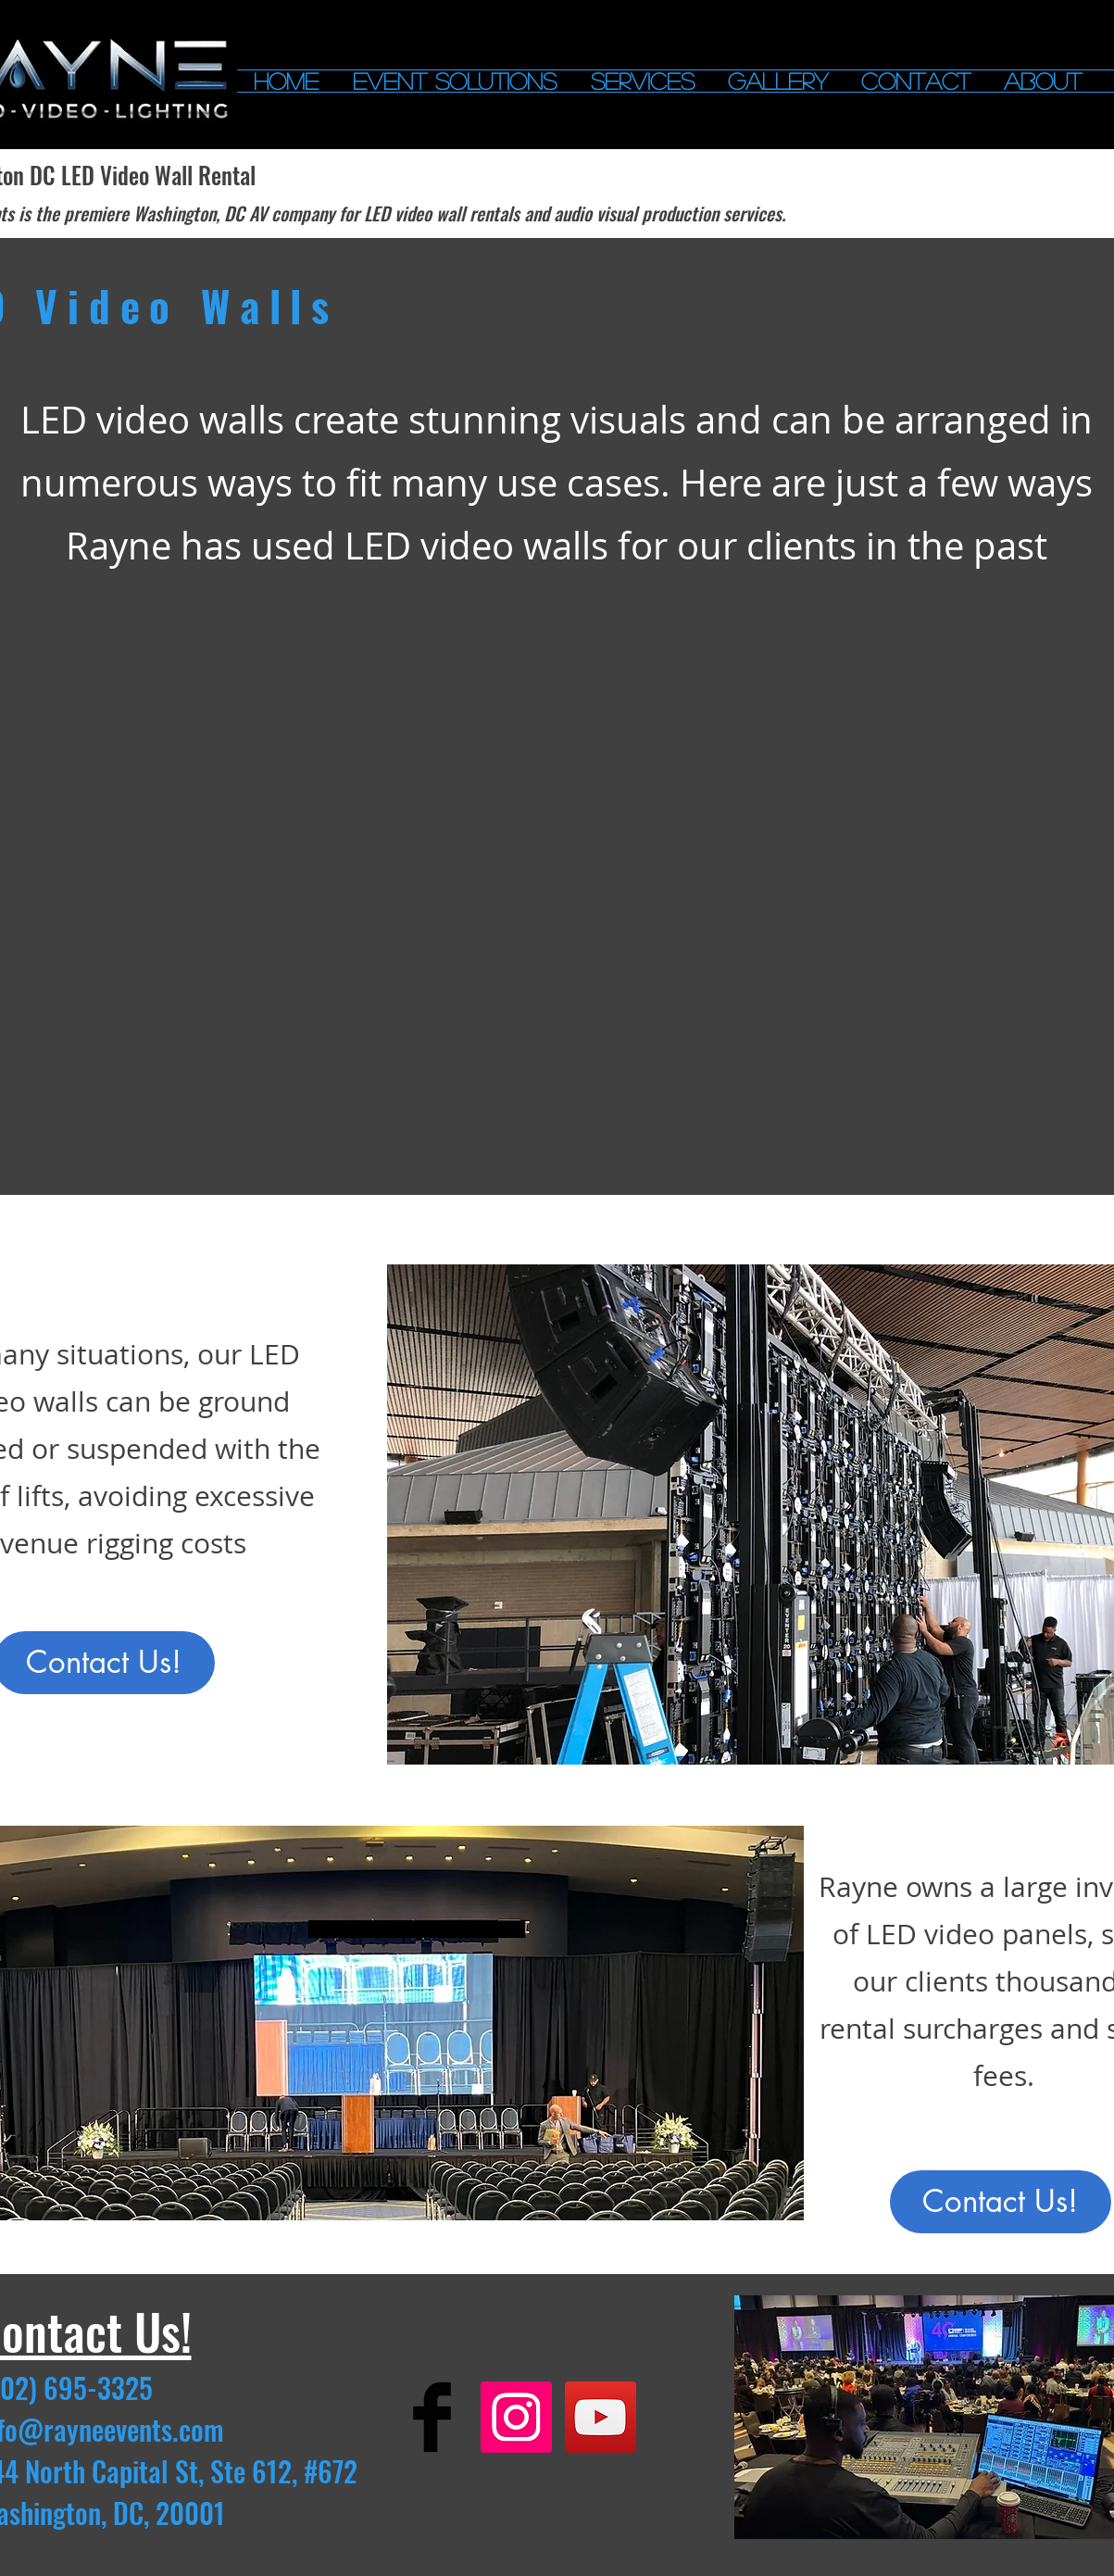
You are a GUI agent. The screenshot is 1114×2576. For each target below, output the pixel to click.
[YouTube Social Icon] (600, 2417)
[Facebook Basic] (432, 2417)
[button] (455, 81)
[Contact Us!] (1000, 2201)
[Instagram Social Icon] (516, 2417)
